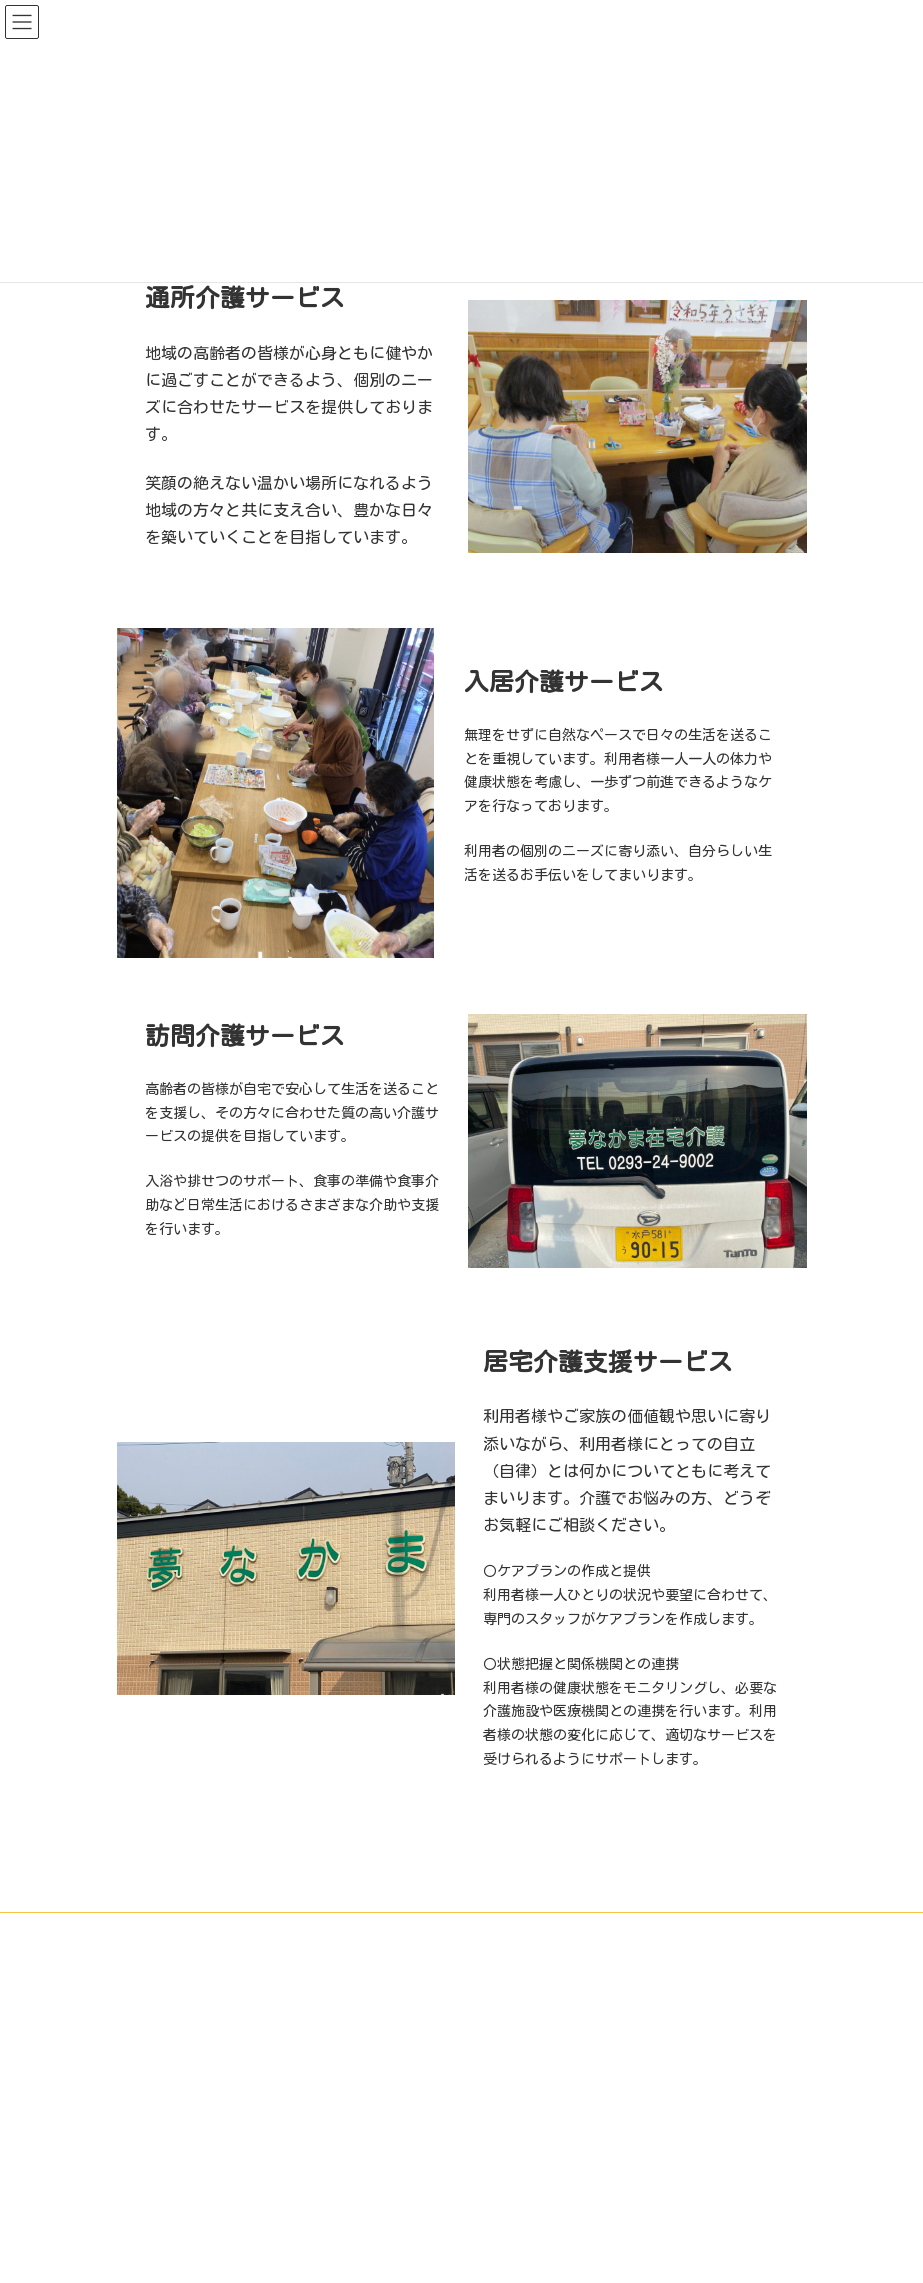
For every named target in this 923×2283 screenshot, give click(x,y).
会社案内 (586, 1931)
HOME (234, 1931)
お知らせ (677, 1931)
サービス (404, 1931)
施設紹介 (313, 1931)
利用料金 (495, 1931)
